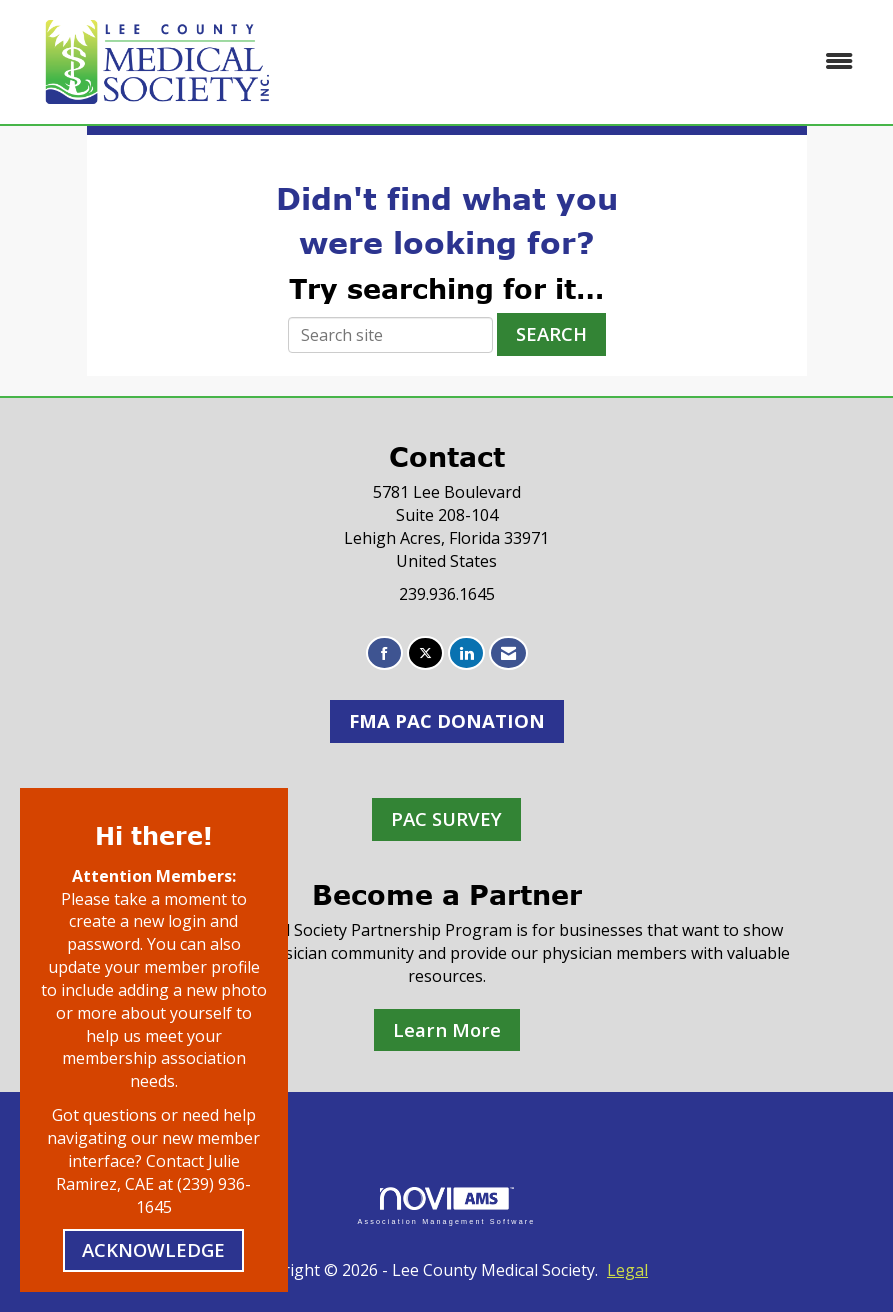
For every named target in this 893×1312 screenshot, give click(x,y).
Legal (627, 1270)
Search (551, 333)
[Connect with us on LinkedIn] (466, 653)
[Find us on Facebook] (384, 653)
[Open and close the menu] (586, 61)
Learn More (447, 1029)
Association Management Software (446, 1205)
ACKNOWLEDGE (153, 1249)
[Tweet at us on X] (425, 653)
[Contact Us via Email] (508, 653)
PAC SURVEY (446, 818)
